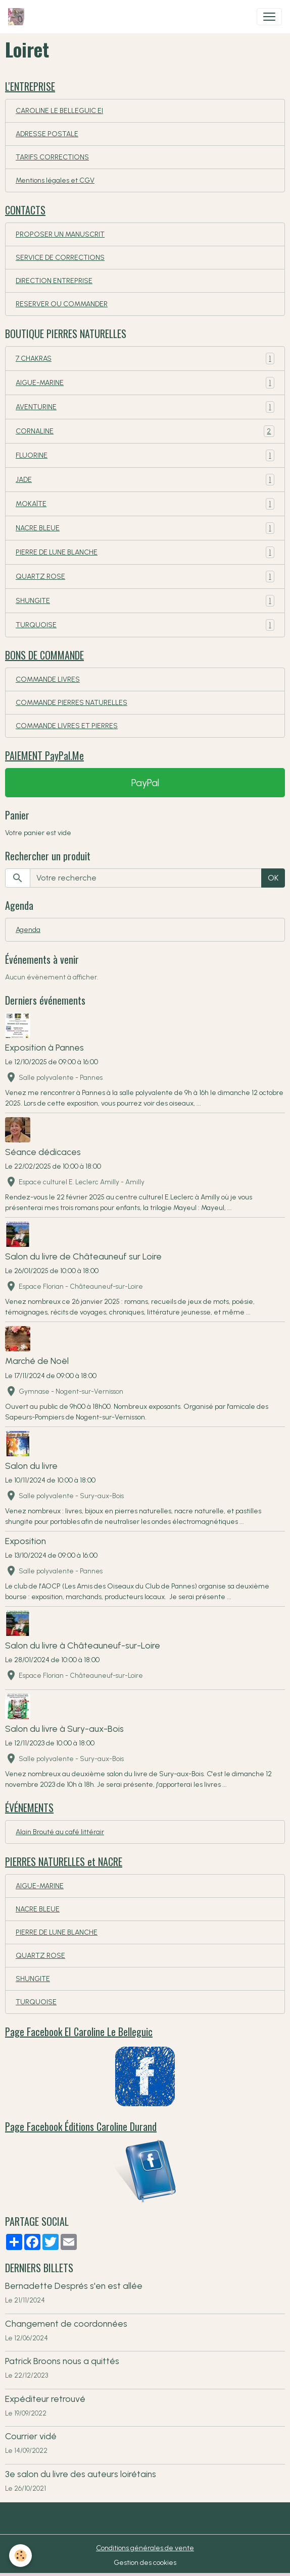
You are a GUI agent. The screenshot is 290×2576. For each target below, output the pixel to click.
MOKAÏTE (145, 504)
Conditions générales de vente (145, 2548)
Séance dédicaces (43, 1151)
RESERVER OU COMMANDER (62, 304)
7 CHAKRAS (145, 358)
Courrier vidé (31, 2436)
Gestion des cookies (145, 2562)
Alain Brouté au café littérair (60, 1832)
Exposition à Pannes (44, 1047)
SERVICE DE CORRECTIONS (60, 257)
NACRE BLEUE (145, 528)
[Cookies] (20, 2555)
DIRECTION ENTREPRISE (54, 281)
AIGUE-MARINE (145, 383)
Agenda (28, 929)
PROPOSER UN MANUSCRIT (60, 234)
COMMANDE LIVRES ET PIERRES (67, 726)
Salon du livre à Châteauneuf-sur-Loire (82, 1645)
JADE (145, 479)
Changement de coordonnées (66, 2323)
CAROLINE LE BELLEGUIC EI (59, 110)
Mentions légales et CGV (55, 180)
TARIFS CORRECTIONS (52, 157)
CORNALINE (145, 431)
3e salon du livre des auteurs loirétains (80, 2474)
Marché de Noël (37, 1360)
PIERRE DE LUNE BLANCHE (145, 552)
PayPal (145, 783)
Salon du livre (31, 1465)
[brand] (18, 16)
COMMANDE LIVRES (48, 679)
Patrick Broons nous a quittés (62, 2360)
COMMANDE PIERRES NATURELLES (71, 702)
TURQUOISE (145, 625)
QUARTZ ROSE (145, 576)
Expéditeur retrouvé (45, 2398)
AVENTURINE (145, 407)
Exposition (25, 1541)
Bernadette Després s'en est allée (73, 2285)
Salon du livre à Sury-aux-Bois (64, 1728)
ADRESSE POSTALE (47, 134)
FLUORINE (145, 455)
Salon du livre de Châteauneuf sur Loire (83, 1256)
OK (273, 878)
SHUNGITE (145, 601)
